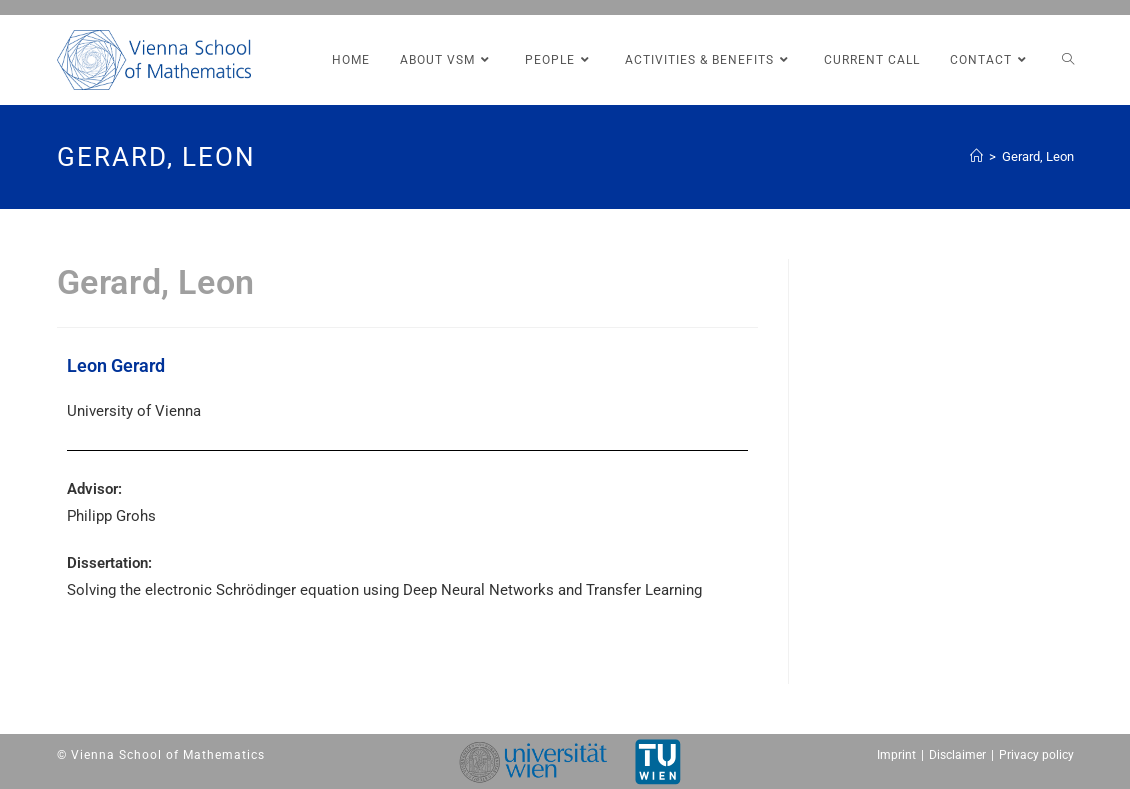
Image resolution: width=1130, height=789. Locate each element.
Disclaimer (957, 755)
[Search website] (1068, 60)
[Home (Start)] (976, 156)
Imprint (896, 755)
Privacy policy (1036, 755)
